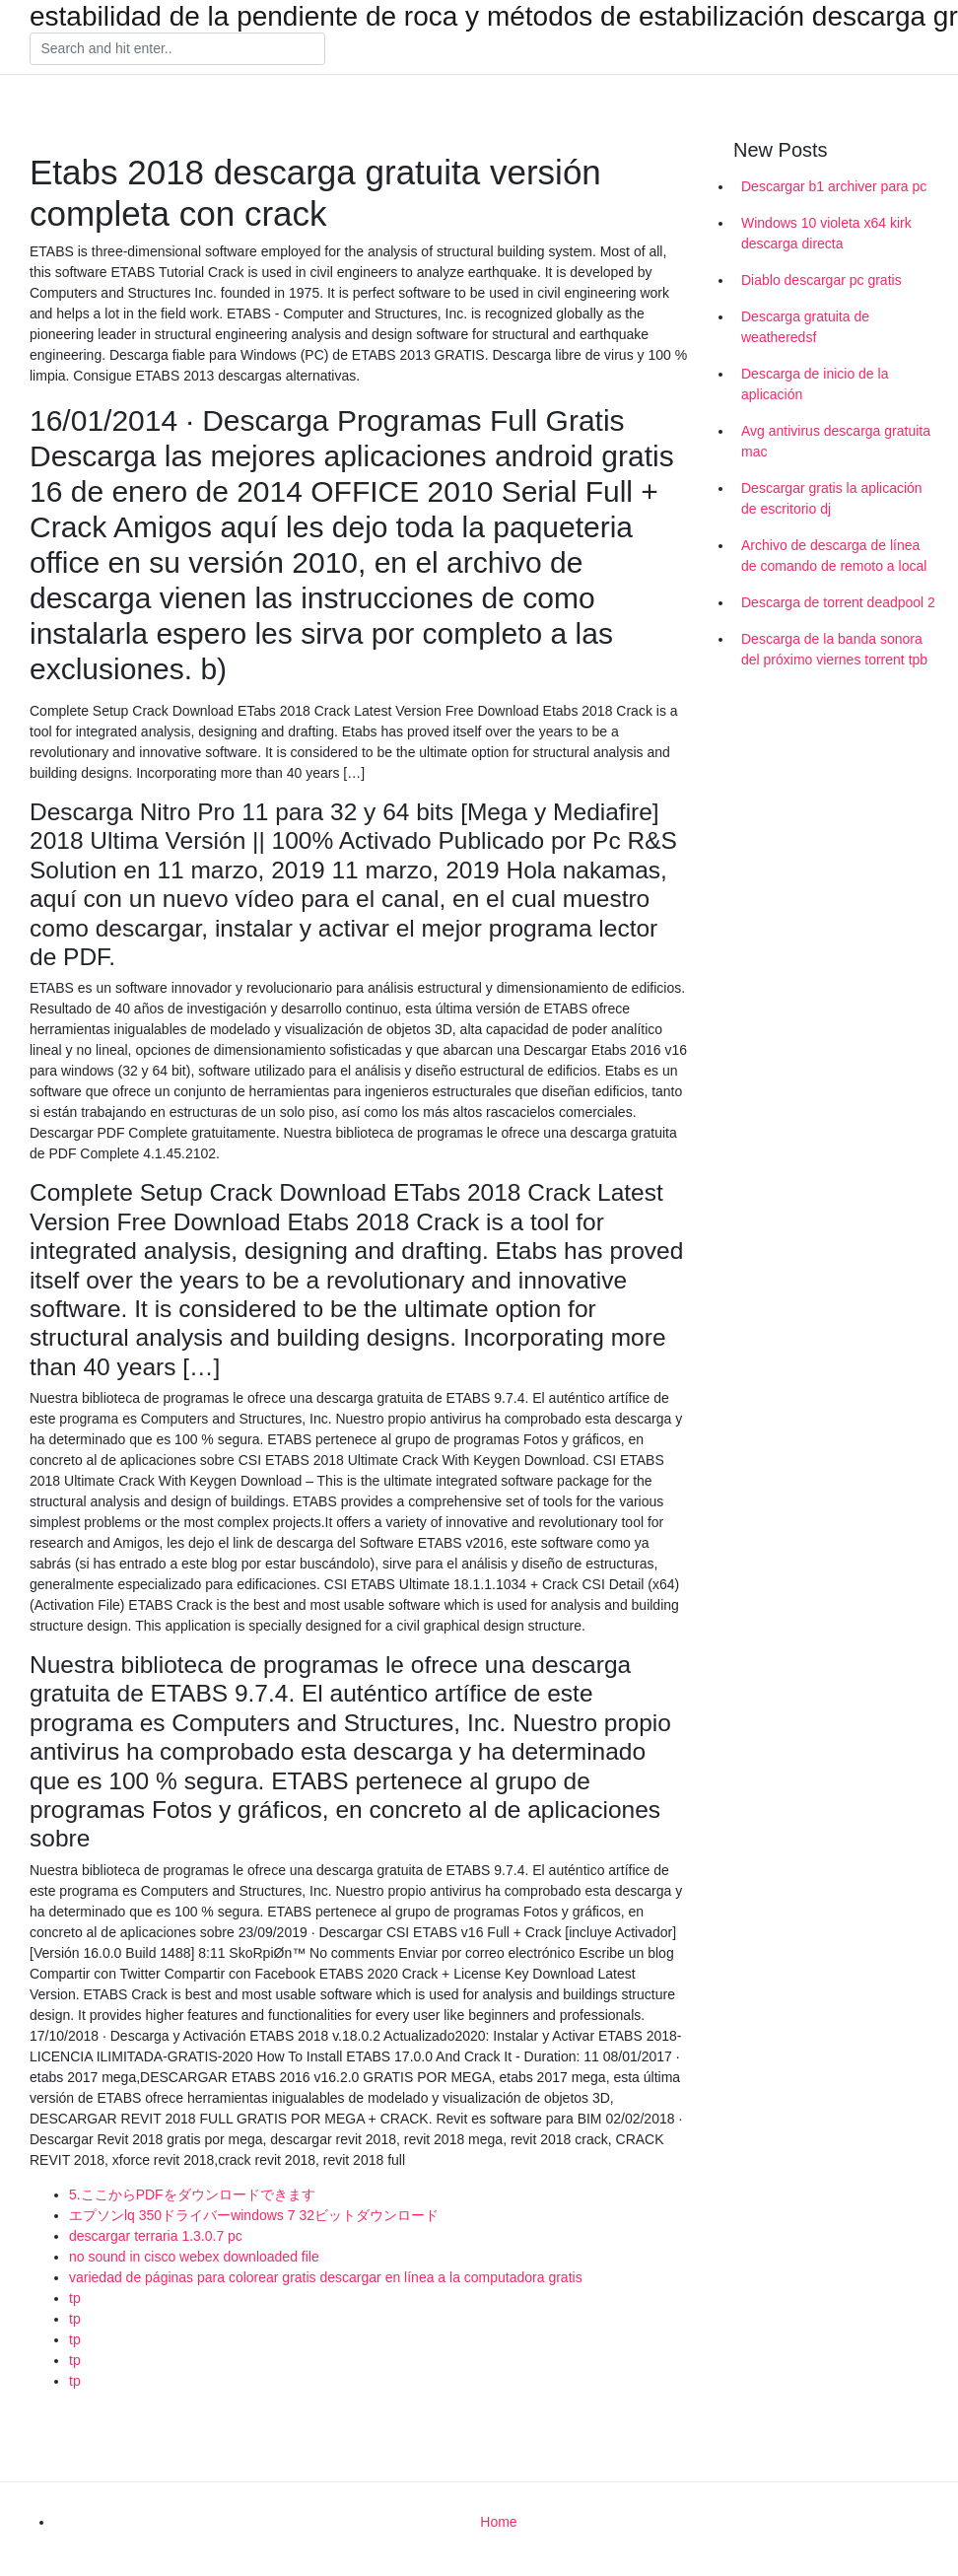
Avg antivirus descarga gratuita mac (835, 441)
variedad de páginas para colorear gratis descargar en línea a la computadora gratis (325, 2277)
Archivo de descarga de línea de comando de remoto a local (833, 555)
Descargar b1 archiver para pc (833, 186)
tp (75, 2298)
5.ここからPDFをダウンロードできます (192, 2194)
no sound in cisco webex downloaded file (194, 2256)
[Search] (177, 49)
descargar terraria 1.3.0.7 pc (155, 2236)
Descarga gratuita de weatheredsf (805, 327)
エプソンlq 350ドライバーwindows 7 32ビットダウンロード (254, 2215)
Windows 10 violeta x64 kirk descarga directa (826, 233)
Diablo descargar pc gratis (821, 280)
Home (498, 2522)
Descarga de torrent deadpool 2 (838, 602)
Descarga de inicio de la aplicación (814, 384)
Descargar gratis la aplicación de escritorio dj (832, 498)
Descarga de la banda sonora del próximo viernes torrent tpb (834, 649)
